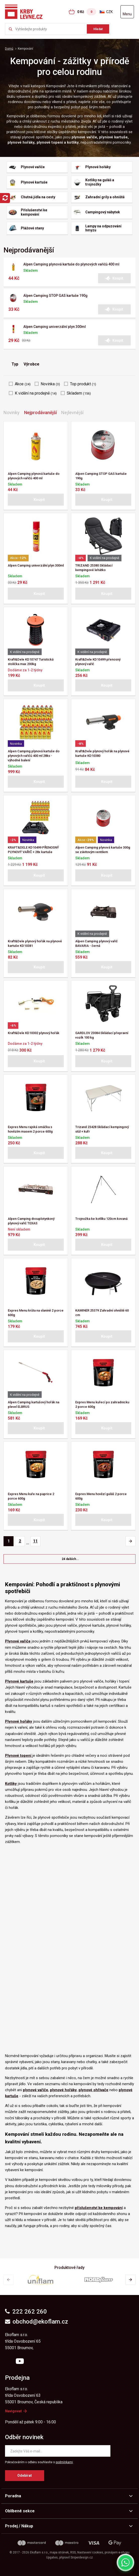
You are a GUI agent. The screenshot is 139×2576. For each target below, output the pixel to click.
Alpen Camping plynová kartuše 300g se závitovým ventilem (102, 850)
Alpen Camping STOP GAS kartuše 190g (55, 296)
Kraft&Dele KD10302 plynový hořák (33, 1033)
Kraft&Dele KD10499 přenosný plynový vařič (97, 662)
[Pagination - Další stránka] (130, 1541)
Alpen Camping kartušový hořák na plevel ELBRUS (33, 1404)
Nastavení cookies (90, 2552)
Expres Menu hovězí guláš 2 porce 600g (101, 1496)
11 (35, 1541)
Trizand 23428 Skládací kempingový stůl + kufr (102, 1129)
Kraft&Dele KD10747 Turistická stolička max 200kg (30, 662)
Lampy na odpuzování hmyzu (103, 228)
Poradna (13, 2496)
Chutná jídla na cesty (38, 197)
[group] (40, 2280)
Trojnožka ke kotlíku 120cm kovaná (101, 1219)
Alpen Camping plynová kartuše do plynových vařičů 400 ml (71, 264)
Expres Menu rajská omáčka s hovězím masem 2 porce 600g (30, 1129)
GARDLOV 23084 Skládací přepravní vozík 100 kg (101, 1035)
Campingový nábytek (102, 212)
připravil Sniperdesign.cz (76, 2557)
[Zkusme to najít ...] (57, 29)
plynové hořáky (63, 2090)
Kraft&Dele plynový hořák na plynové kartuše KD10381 (35, 943)
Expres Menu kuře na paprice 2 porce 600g (31, 1496)
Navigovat (16, 2411)
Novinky (12, 412)
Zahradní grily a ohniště (105, 197)
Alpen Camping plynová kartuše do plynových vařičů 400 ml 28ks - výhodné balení (33, 755)
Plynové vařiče (33, 167)
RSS (73, 2552)
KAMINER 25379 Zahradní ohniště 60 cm (102, 1313)
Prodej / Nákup (19, 2526)
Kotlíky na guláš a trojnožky (99, 182)
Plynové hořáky (98, 167)
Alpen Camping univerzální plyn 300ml (54, 327)
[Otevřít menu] (127, 11)
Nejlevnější (72, 412)
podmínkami (64, 2462)
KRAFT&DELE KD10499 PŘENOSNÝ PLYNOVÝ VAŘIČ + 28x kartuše (33, 850)
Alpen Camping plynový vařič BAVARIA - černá (96, 943)
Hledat (98, 29)
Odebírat (24, 2475)
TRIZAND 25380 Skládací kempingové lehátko (93, 568)
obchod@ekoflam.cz (36, 2321)
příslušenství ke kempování (99, 2207)
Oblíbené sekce (20, 2511)
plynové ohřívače (93, 2090)
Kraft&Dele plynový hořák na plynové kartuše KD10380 (102, 753)
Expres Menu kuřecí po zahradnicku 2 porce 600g (102, 1404)
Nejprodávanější (40, 412)
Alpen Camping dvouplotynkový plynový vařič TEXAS (31, 1221)
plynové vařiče (35, 2090)
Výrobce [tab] (31, 364)
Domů (9, 48)
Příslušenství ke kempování (34, 212)
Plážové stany (32, 228)
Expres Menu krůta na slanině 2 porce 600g (35, 1313)
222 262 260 (26, 2311)
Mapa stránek (59, 2552)
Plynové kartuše (34, 182)
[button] (114, 278)
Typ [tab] (15, 364)
